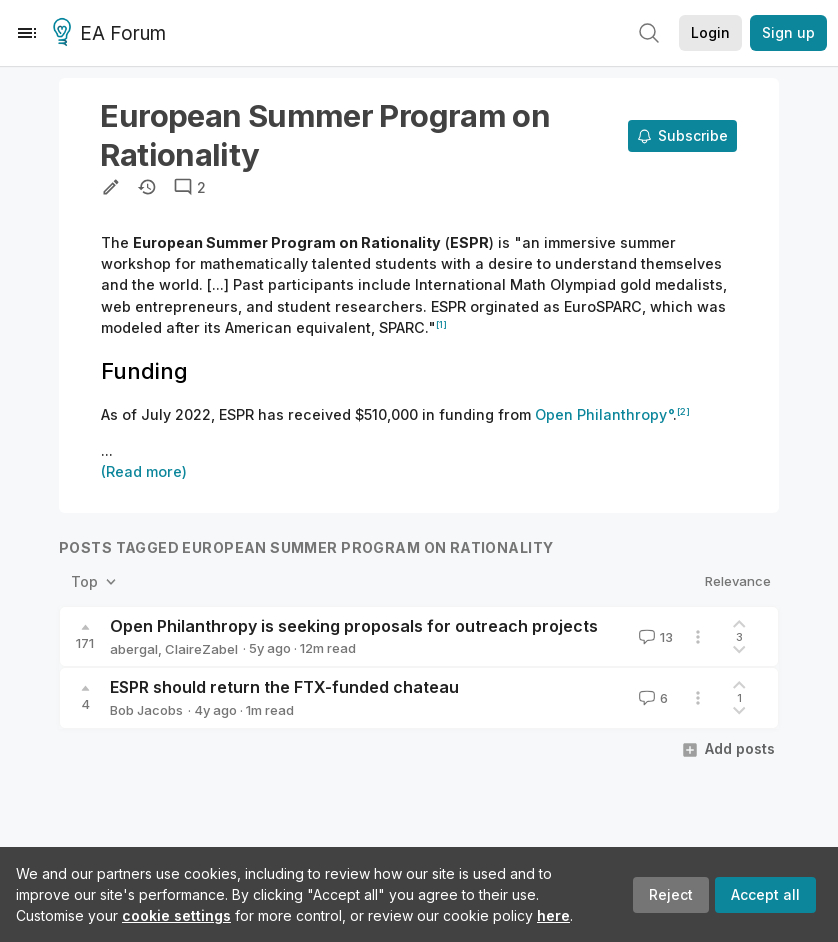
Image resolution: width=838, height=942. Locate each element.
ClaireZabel (201, 649)
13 (654, 637)
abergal (134, 649)
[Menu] (27, 33)
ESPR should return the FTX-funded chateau (284, 687)
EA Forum (112, 34)
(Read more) (144, 471)
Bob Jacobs (146, 710)
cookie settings (176, 915)
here (553, 915)
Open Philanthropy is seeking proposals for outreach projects (354, 626)
